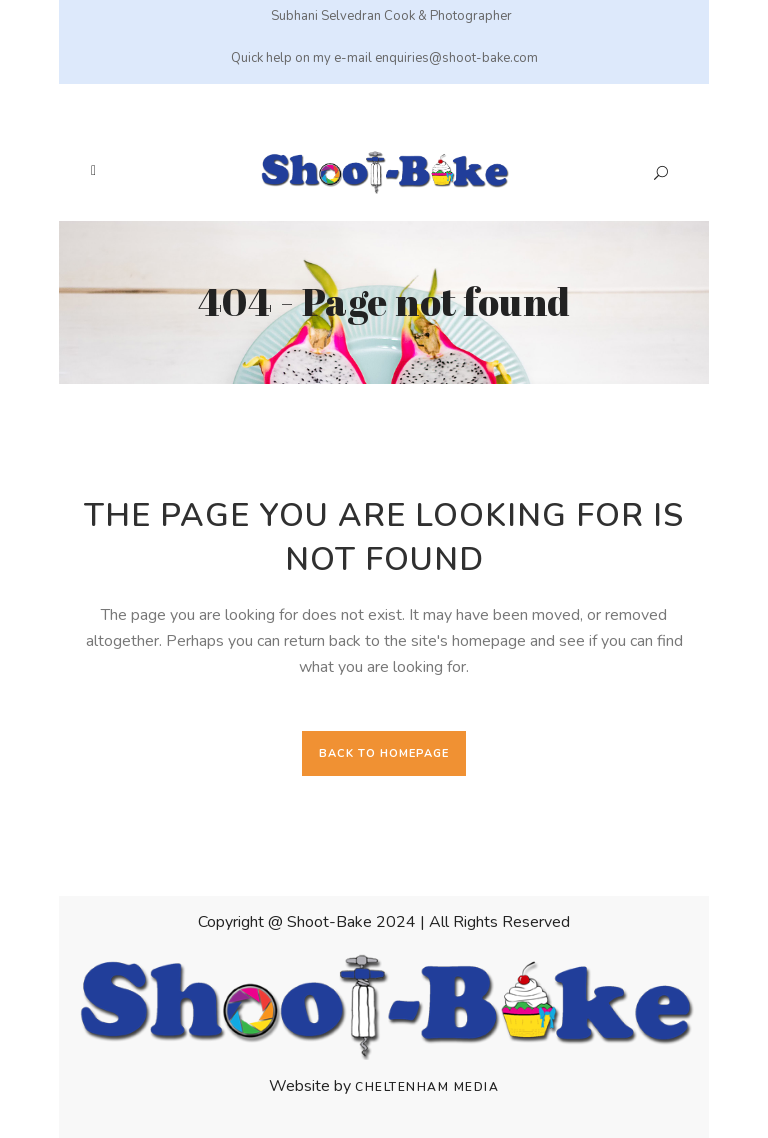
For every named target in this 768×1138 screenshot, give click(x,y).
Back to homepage (384, 753)
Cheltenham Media (427, 1087)
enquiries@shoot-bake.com (456, 58)
